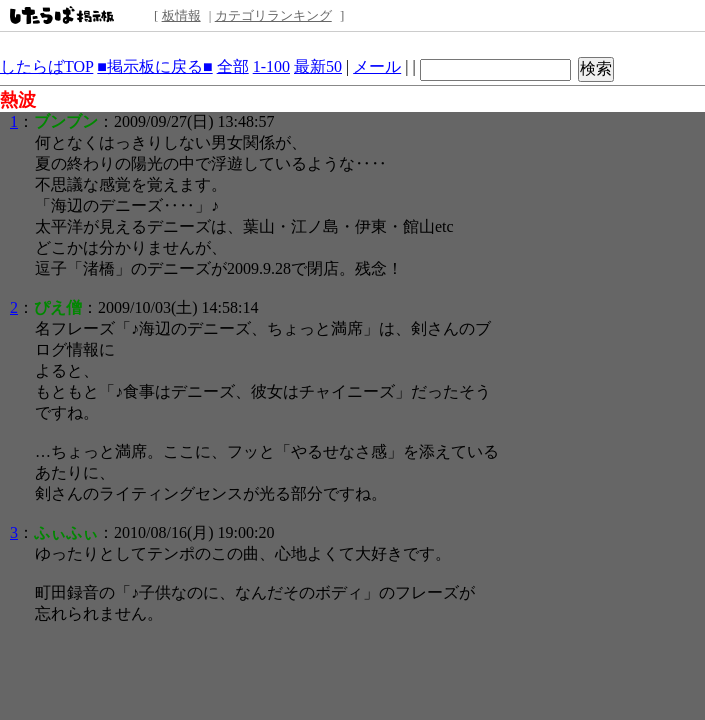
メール (377, 66)
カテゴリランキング (273, 15)
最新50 (318, 66)
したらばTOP (46, 66)
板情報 (181, 15)
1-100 (271, 66)
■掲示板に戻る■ (154, 66)
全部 (233, 66)
